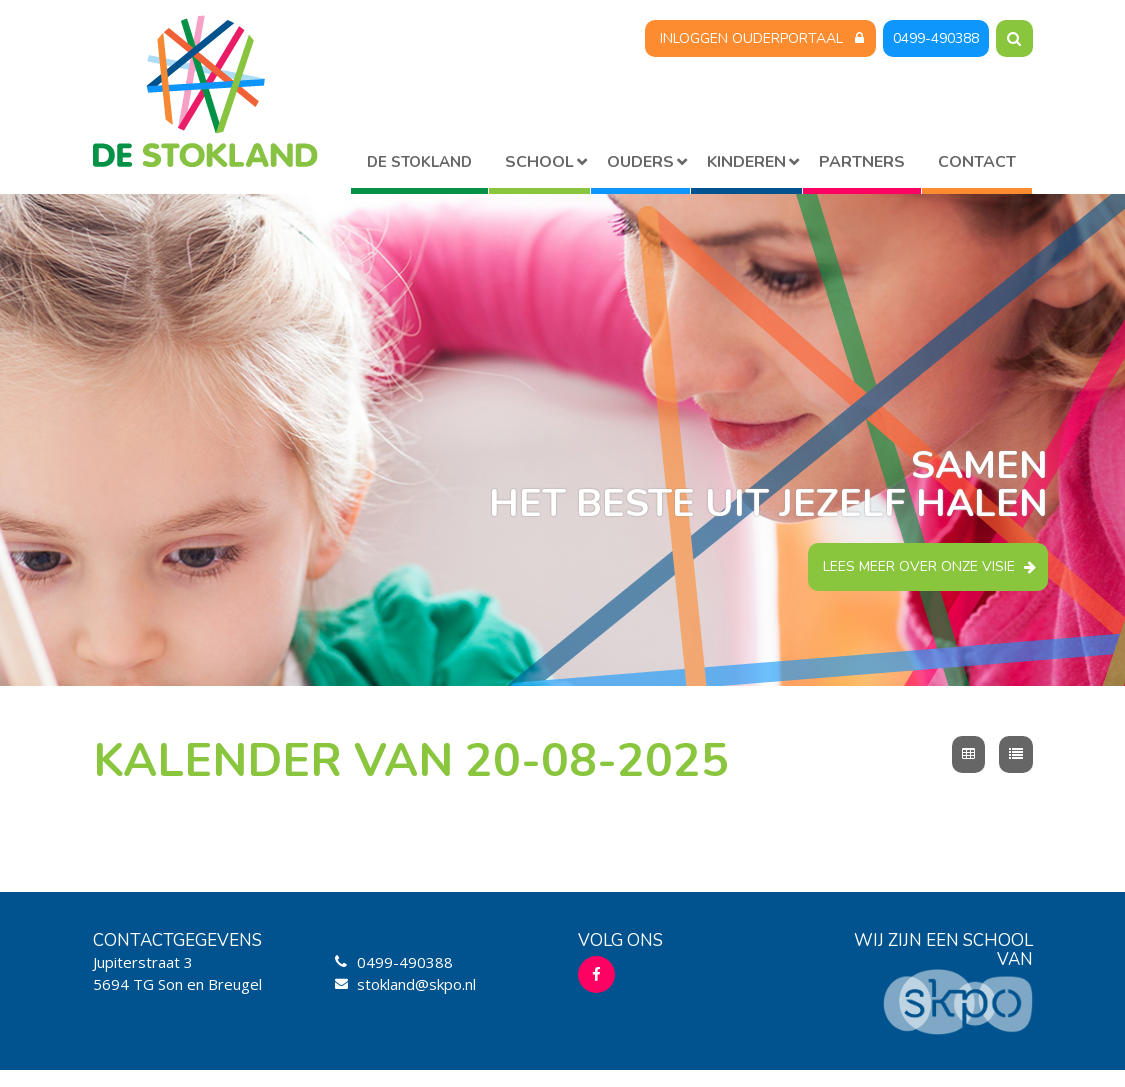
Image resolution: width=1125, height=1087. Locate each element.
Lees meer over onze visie (919, 566)
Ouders (640, 162)
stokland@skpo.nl (416, 984)
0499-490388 (936, 38)
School (539, 162)
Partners (862, 162)
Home (419, 165)
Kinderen (746, 162)
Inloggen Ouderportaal (751, 38)
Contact (977, 162)
